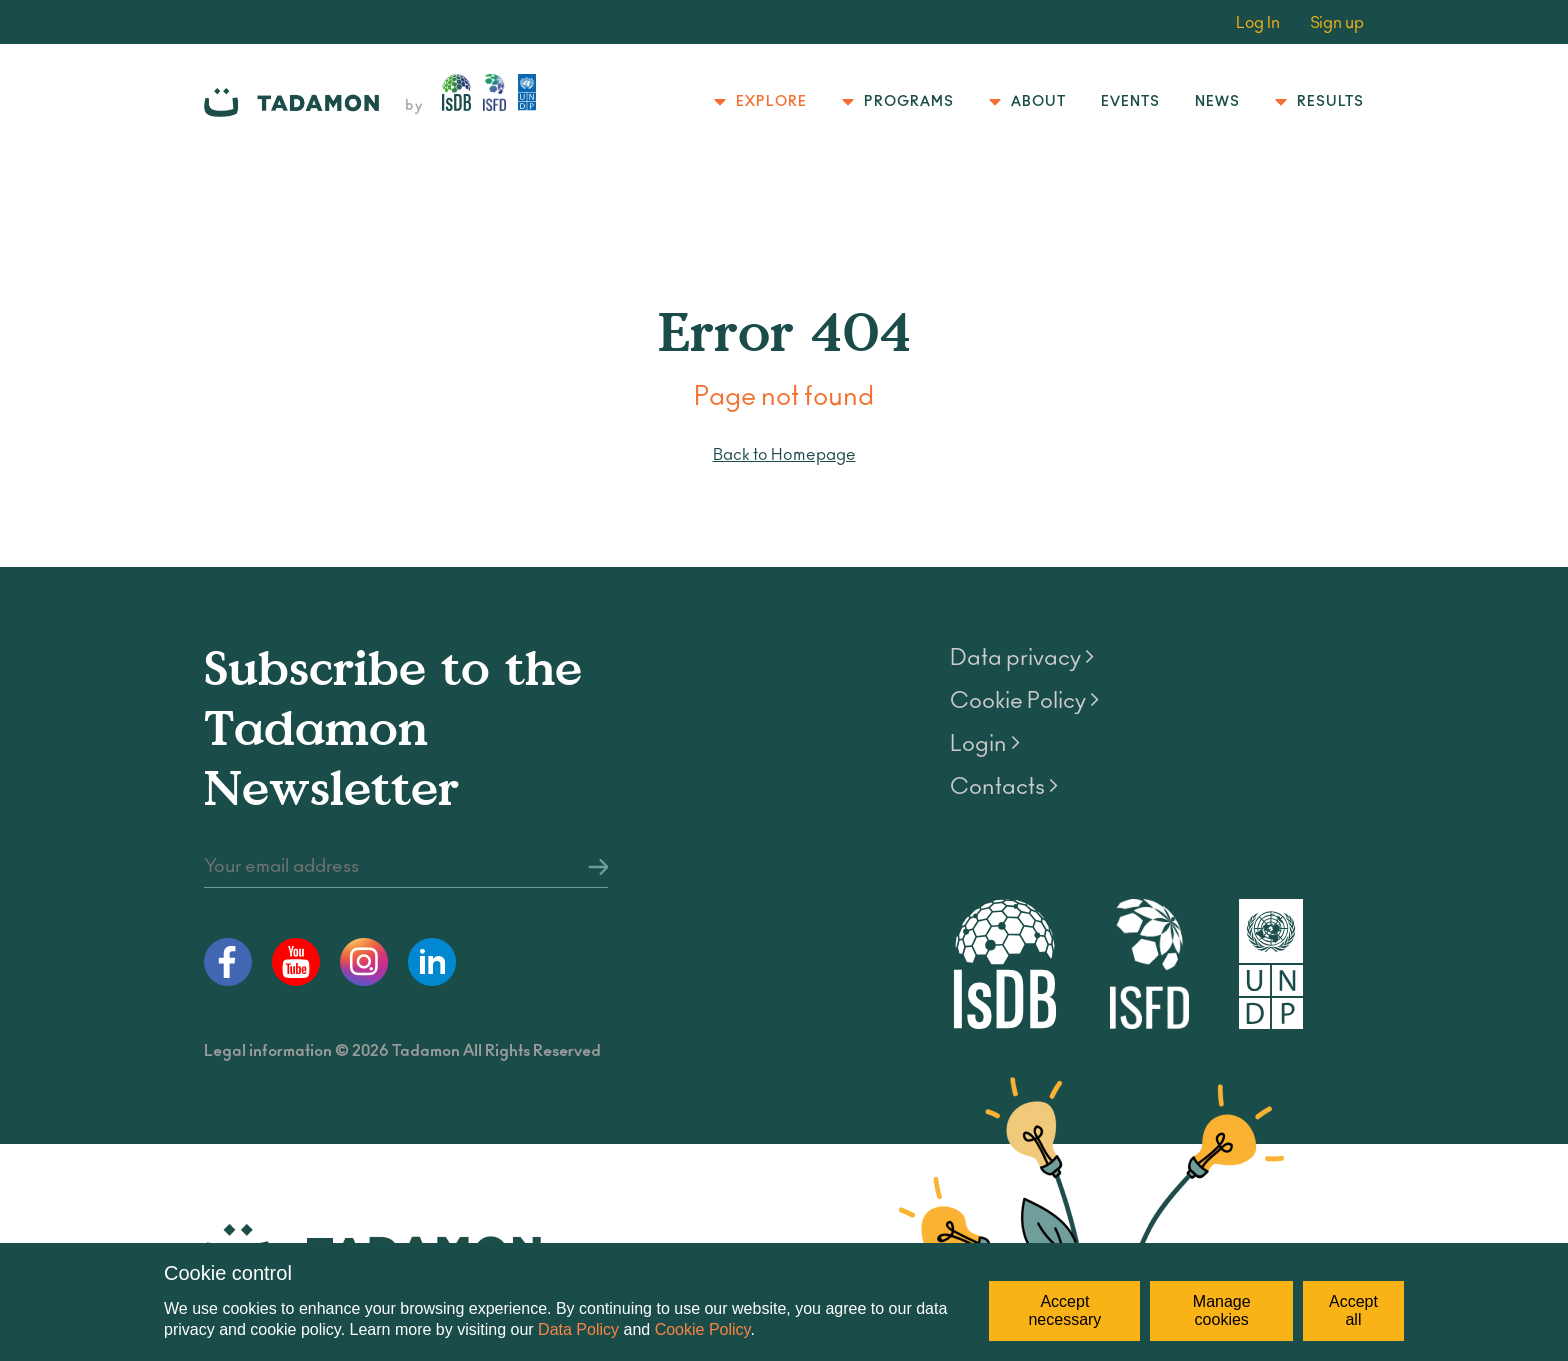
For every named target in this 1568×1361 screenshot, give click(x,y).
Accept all (1353, 1310)
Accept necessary (1064, 1310)
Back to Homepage (784, 455)
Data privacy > (1022, 658)
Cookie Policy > (1024, 701)
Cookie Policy (703, 1329)
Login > (985, 744)
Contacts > (1004, 787)
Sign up (1337, 23)
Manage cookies (1222, 1310)
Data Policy (578, 1329)
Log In (1258, 23)
